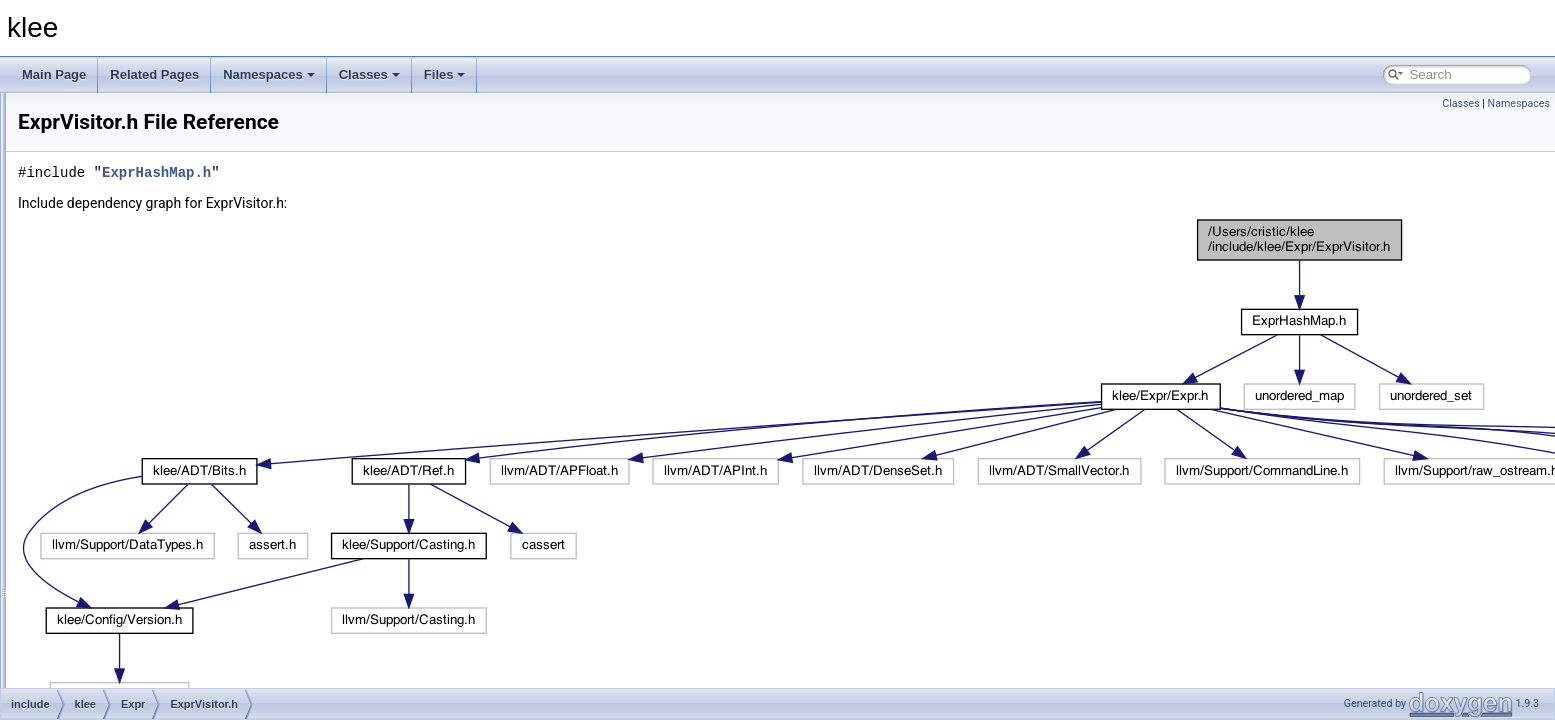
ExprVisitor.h (147, 478)
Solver (115, 522)
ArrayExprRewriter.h (167, 192)
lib (72, 632)
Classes (369, 74)
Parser (131, 104)
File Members (86, 676)
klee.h (114, 610)
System (118, 588)
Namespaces (269, 74)
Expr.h (131, 302)
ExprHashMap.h (157, 368)
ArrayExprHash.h (159, 148)
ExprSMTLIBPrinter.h (170, 434)
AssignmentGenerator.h (177, 258)
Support (119, 566)
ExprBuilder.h (149, 324)
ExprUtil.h (140, 456)
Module (117, 500)
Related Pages (154, 74)
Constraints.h (149, 280)
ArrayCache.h (150, 126)
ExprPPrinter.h (152, 390)
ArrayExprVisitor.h (162, 214)
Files (445, 74)
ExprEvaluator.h (156, 346)
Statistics (122, 544)
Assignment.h (150, 236)
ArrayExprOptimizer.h (171, 170)
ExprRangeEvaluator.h (174, 412)
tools (78, 654)
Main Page (54, 74)
